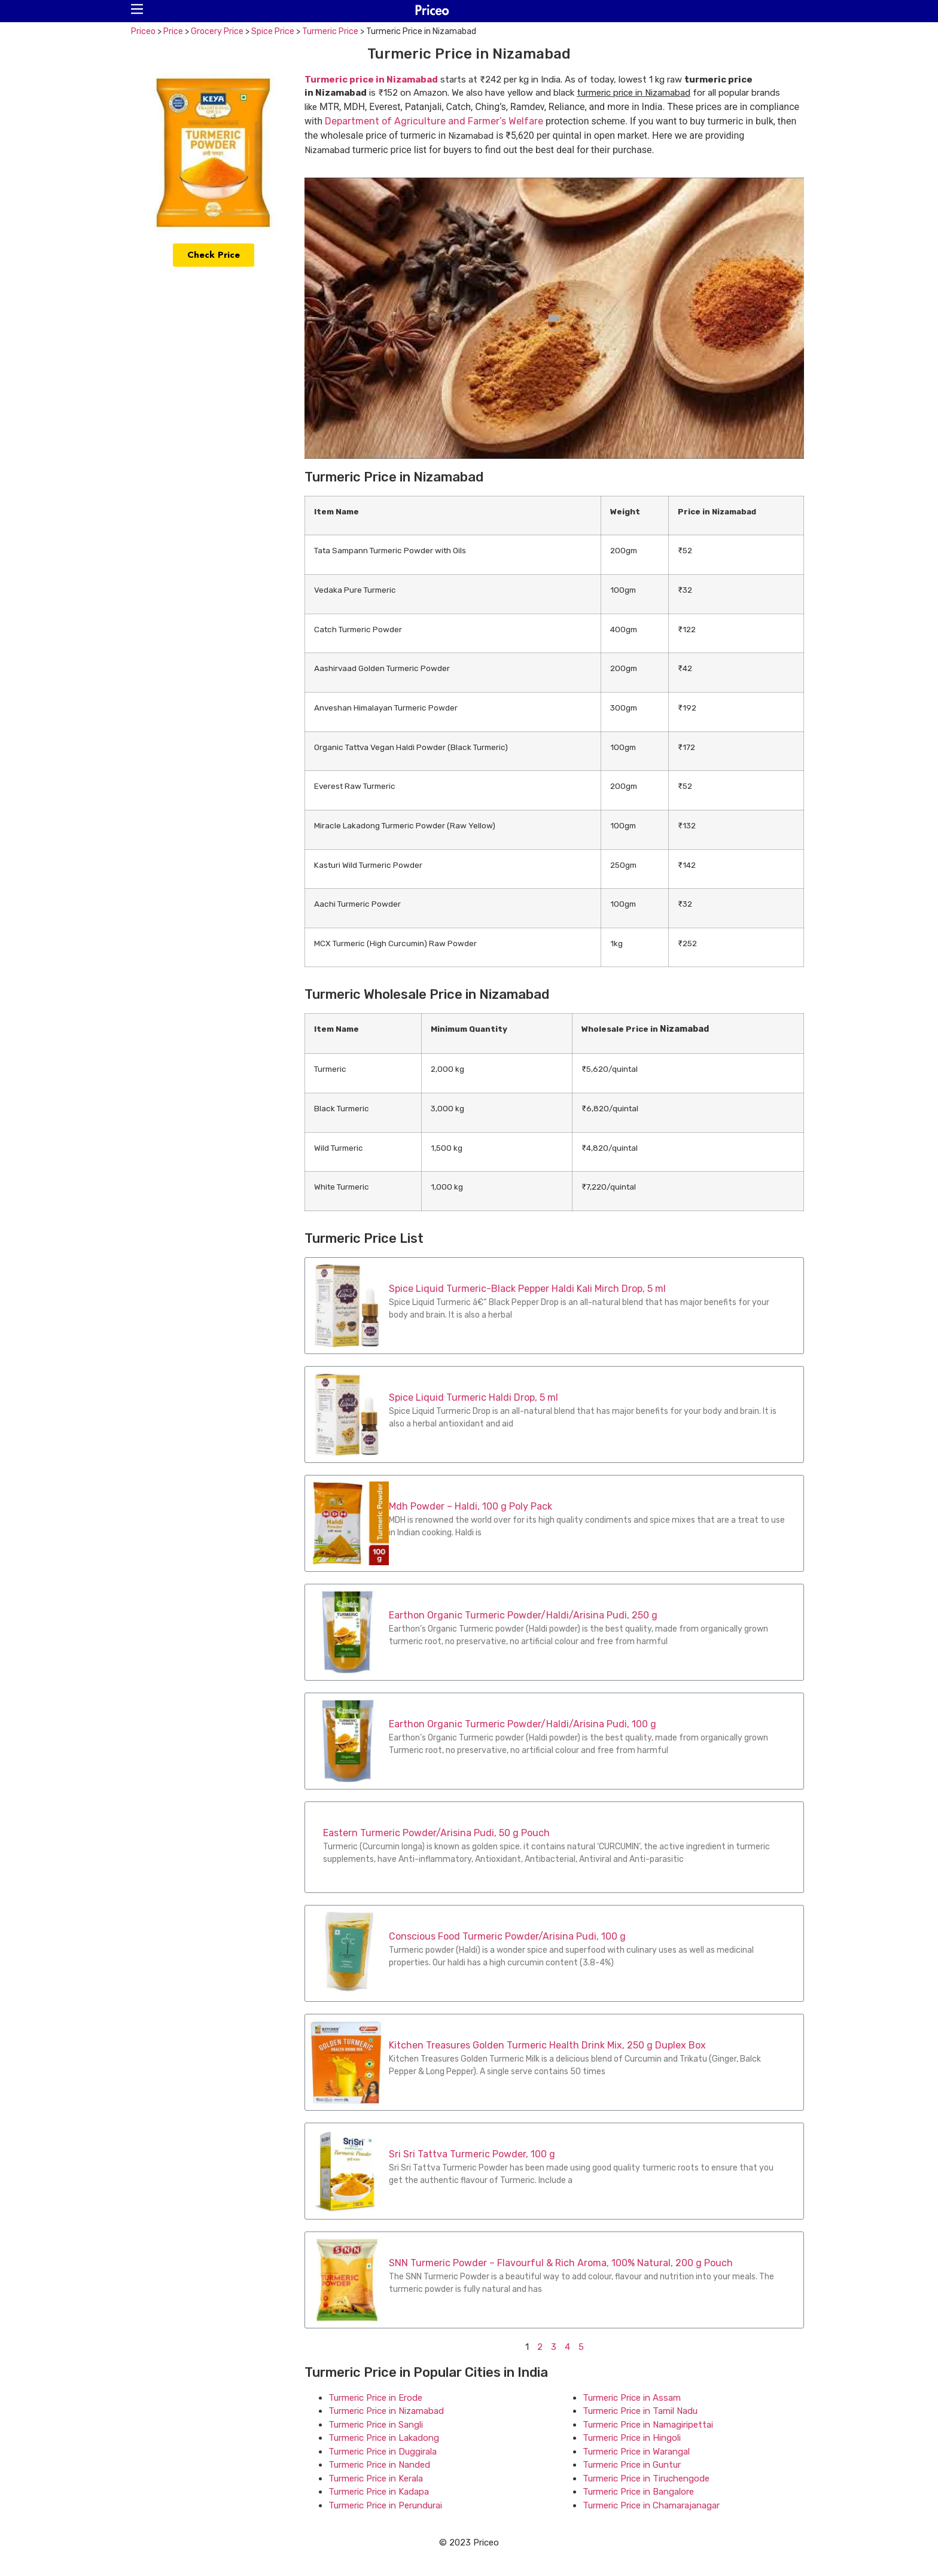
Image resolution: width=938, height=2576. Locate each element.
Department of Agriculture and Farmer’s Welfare (434, 121)
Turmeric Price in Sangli (375, 2424)
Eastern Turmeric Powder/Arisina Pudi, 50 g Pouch (436, 1833)
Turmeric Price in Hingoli (632, 2437)
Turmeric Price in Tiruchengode (646, 2478)
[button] (137, 9)
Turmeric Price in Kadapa (378, 2491)
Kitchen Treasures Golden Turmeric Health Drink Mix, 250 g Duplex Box (547, 2045)
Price (173, 31)
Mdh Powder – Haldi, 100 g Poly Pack (470, 1506)
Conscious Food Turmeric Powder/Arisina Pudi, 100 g (507, 1936)
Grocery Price (217, 31)
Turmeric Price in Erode (375, 2397)
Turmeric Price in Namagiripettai (648, 2424)
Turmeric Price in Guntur (632, 2464)
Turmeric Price (330, 31)
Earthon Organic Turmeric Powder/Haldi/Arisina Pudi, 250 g (523, 1615)
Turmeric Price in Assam (632, 2397)
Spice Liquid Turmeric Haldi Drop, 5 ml (473, 1397)
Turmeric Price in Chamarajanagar (651, 2505)
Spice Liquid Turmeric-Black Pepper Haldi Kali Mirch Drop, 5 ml (527, 1288)
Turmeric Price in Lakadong (383, 2437)
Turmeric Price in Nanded (379, 2464)
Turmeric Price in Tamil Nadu (640, 2411)
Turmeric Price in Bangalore (638, 2491)
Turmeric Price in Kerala (375, 2478)
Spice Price (272, 31)
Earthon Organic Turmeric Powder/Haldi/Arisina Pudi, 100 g (522, 1724)
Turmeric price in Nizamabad (371, 79)
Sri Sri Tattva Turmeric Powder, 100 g (472, 2154)
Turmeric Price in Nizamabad (386, 2411)
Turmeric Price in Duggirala (382, 2451)
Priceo (143, 31)
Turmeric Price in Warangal (636, 2451)
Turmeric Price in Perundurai (385, 2505)
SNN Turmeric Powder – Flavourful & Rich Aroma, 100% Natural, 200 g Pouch (561, 2263)
